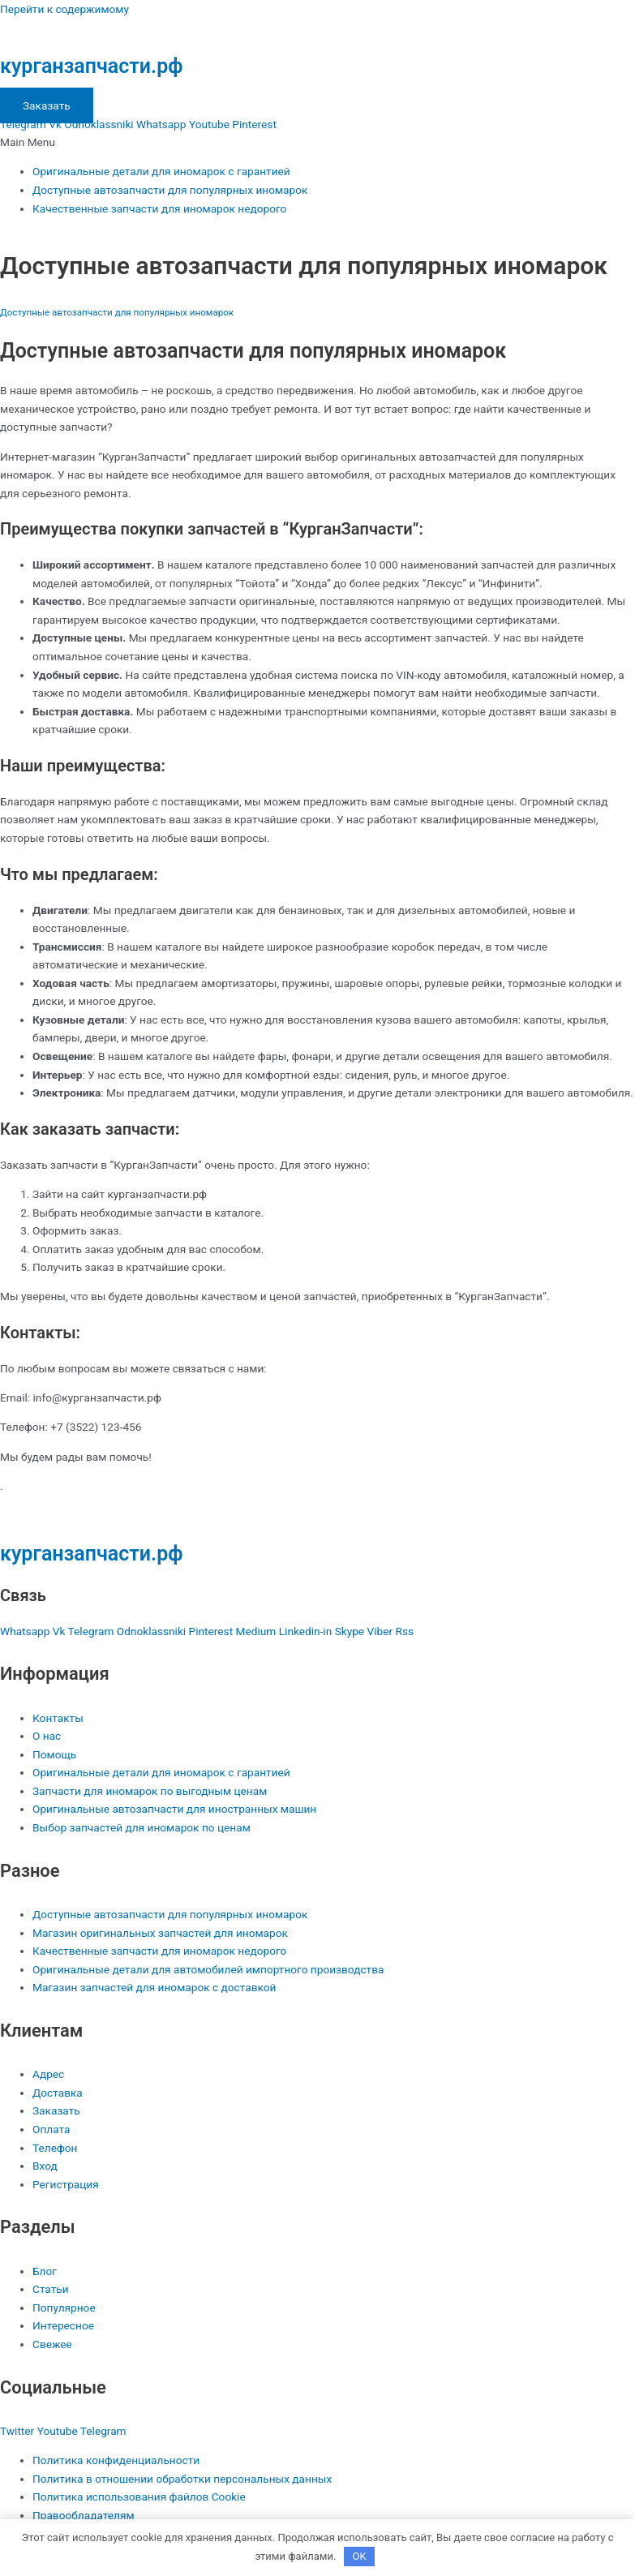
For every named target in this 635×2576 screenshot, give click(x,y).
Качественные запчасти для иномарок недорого (159, 208)
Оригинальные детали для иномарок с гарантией (161, 171)
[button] (317, 142)
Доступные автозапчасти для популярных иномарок (169, 189)
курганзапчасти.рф (91, 66)
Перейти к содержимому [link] (64, 8)
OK (359, 2556)
